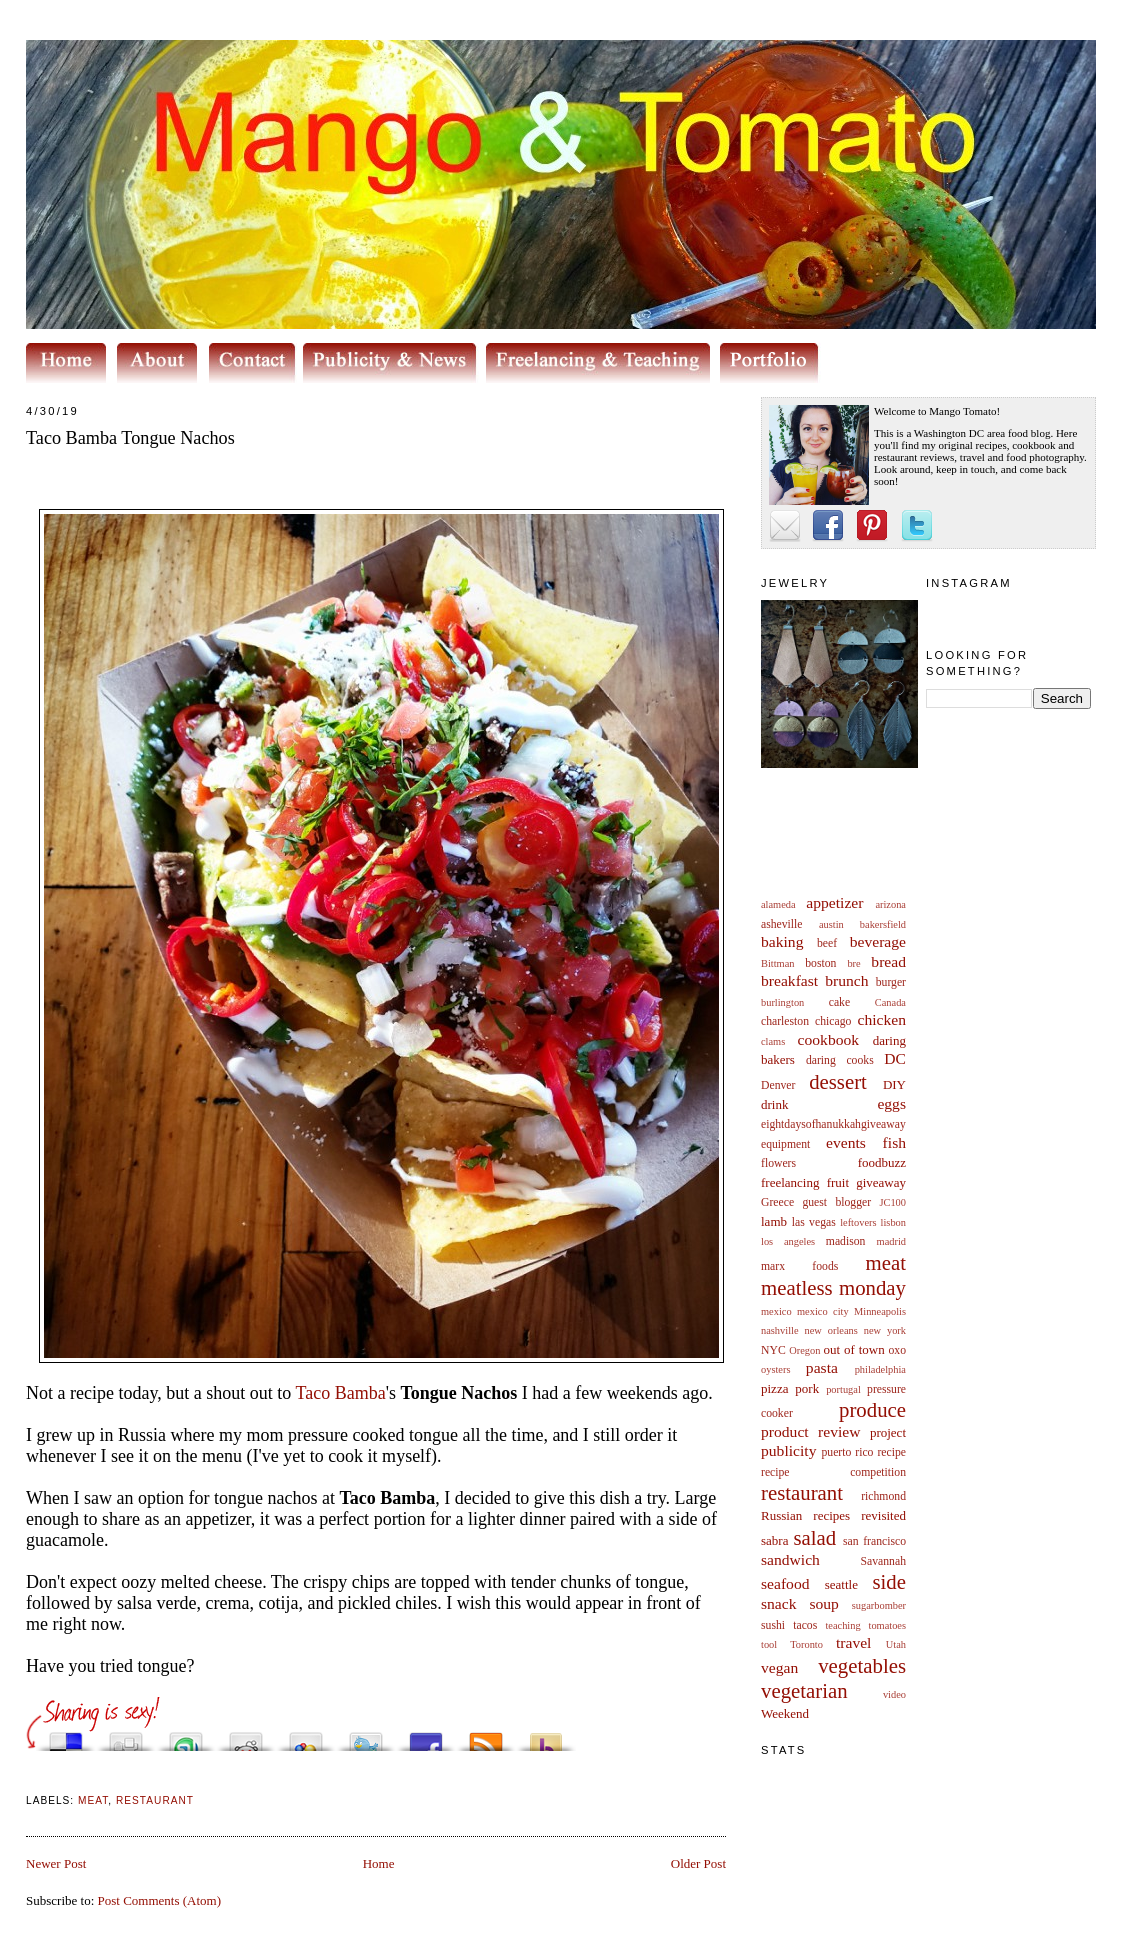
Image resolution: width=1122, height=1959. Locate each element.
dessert (838, 1081)
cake (839, 1002)
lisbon (893, 1222)
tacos (805, 1625)
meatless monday (833, 1287)
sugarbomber (879, 1605)
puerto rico (847, 1452)
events (846, 1142)
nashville (780, 1330)
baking (782, 941)
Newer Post (56, 1863)
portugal (843, 1389)
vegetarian (804, 1690)
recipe (891, 1452)
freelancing (790, 1182)
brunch (846, 980)
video (894, 1694)
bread (888, 961)
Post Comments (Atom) (160, 1900)
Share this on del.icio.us (66, 1736)
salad (814, 1537)
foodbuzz (882, 1162)
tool (769, 1644)
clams (773, 1041)
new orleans (830, 1330)
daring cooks (840, 1060)
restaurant (802, 1492)
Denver (778, 1085)
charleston (785, 1021)
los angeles (788, 1241)
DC (895, 1058)
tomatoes (888, 1625)
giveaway (881, 1182)
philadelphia (880, 1369)
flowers (778, 1163)
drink (774, 1104)
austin (831, 924)
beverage (878, 941)
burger (891, 982)
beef (827, 943)
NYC (773, 1350)
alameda (778, 904)
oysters (775, 1369)
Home (379, 1863)
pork (807, 1388)
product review (810, 1431)
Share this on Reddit (246, 1736)
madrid (891, 1241)
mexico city (823, 1311)
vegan (779, 1667)
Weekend (785, 1713)
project (888, 1432)
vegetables (862, 1665)
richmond (883, 1496)
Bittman (777, 963)
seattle (841, 1584)
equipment (785, 1144)
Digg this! (126, 1736)
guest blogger (836, 1202)
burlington (782, 1002)
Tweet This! (366, 1736)
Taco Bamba (340, 1393)
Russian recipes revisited (833, 1515)
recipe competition (833, 1472)
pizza (774, 1388)
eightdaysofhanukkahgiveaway (833, 1124)
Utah (896, 1644)
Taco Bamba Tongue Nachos (130, 438)
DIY (894, 1084)
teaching (842, 1625)
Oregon (804, 1350)
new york (885, 1330)
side (889, 1581)
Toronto (806, 1644)
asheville (782, 924)
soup (823, 1603)
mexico (776, 1311)
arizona (890, 904)
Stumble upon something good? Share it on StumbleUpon (186, 1736)
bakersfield (883, 924)
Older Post (698, 1863)
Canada (890, 1002)
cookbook (829, 1039)
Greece (777, 1202)
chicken (882, 1019)
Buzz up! (546, 1736)
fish (894, 1142)
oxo (897, 1350)
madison (846, 1241)
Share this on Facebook (426, 1736)
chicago (833, 1021)
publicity (788, 1450)
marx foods (799, 1266)
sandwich (790, 1559)
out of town (854, 1349)
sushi (773, 1625)
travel (854, 1642)
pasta (822, 1367)
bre (853, 963)
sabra (774, 1540)
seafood (785, 1583)
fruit (838, 1182)
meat (886, 1262)
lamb (774, 1221)
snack (779, 1603)
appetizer (834, 902)
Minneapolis (880, 1311)
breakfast (789, 980)
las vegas (814, 1222)
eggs (891, 1103)
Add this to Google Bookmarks (306, 1736)
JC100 (892, 1202)
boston (820, 963)
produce (872, 1409)
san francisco (874, 1541)
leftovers (858, 1222)
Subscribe (486, 1736)
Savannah (883, 1561)
